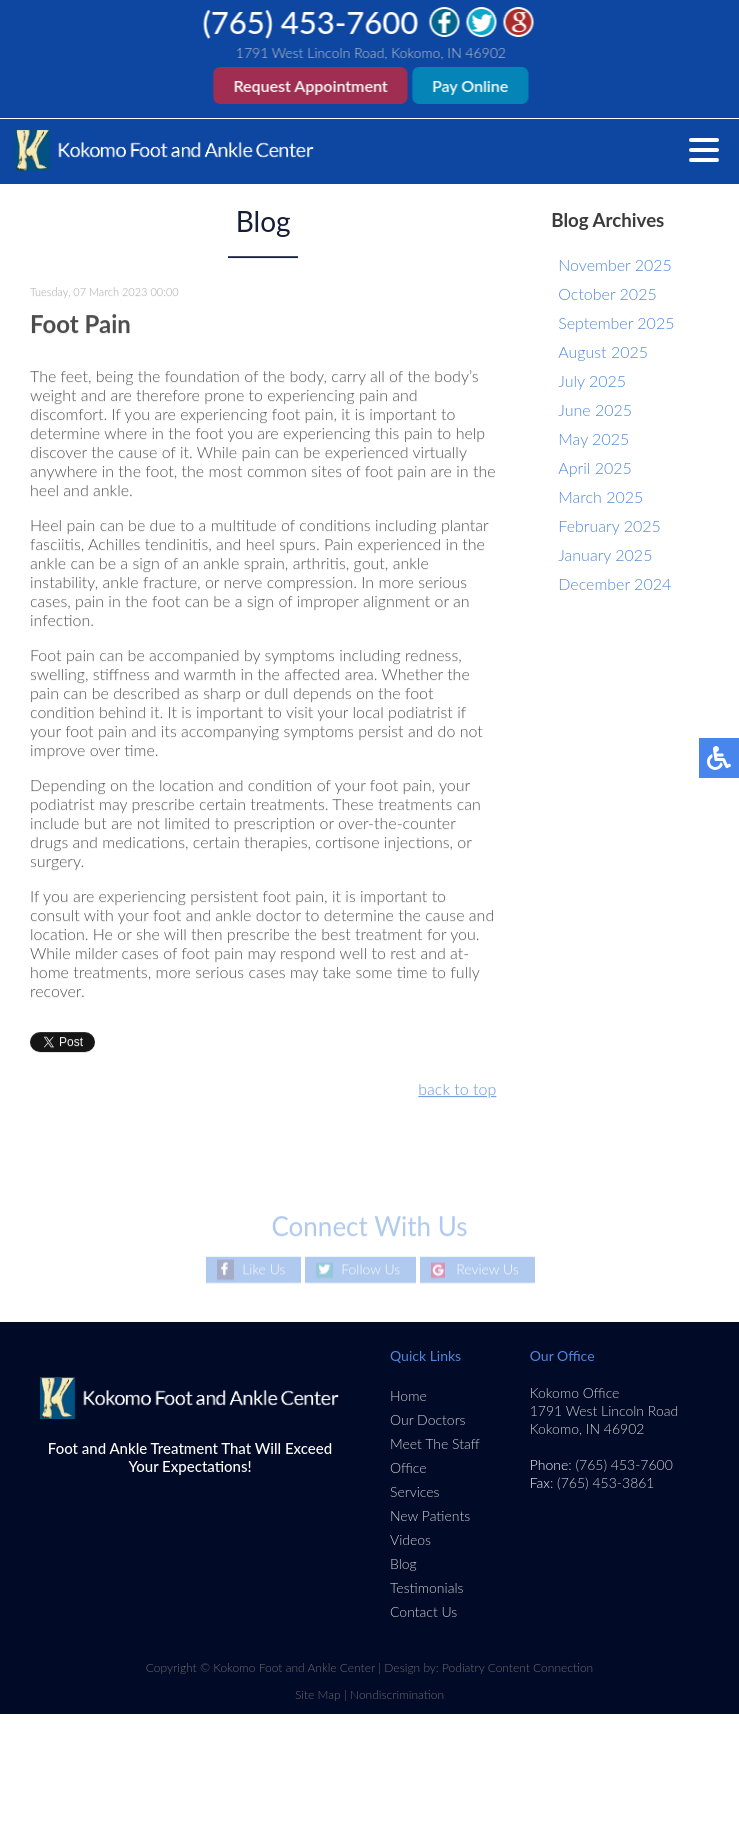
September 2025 (616, 322)
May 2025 (593, 438)
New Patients (430, 1515)
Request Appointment (311, 85)
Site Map (318, 1694)
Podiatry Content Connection (517, 1667)
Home (408, 1395)
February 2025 (609, 525)
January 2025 (605, 554)
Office (408, 1467)
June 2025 (595, 409)
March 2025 (600, 496)
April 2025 (594, 467)
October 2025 (607, 293)
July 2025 (592, 380)
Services (415, 1491)
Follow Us (370, 1269)
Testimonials (427, 1587)
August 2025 (603, 351)
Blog (403, 1563)
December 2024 (614, 583)
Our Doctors (427, 1419)
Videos (410, 1539)
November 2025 (615, 264)
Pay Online (471, 85)
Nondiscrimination (397, 1694)
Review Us (487, 1269)
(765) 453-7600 (311, 22)
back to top (457, 1089)
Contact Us (423, 1611)
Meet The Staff (435, 1443)
